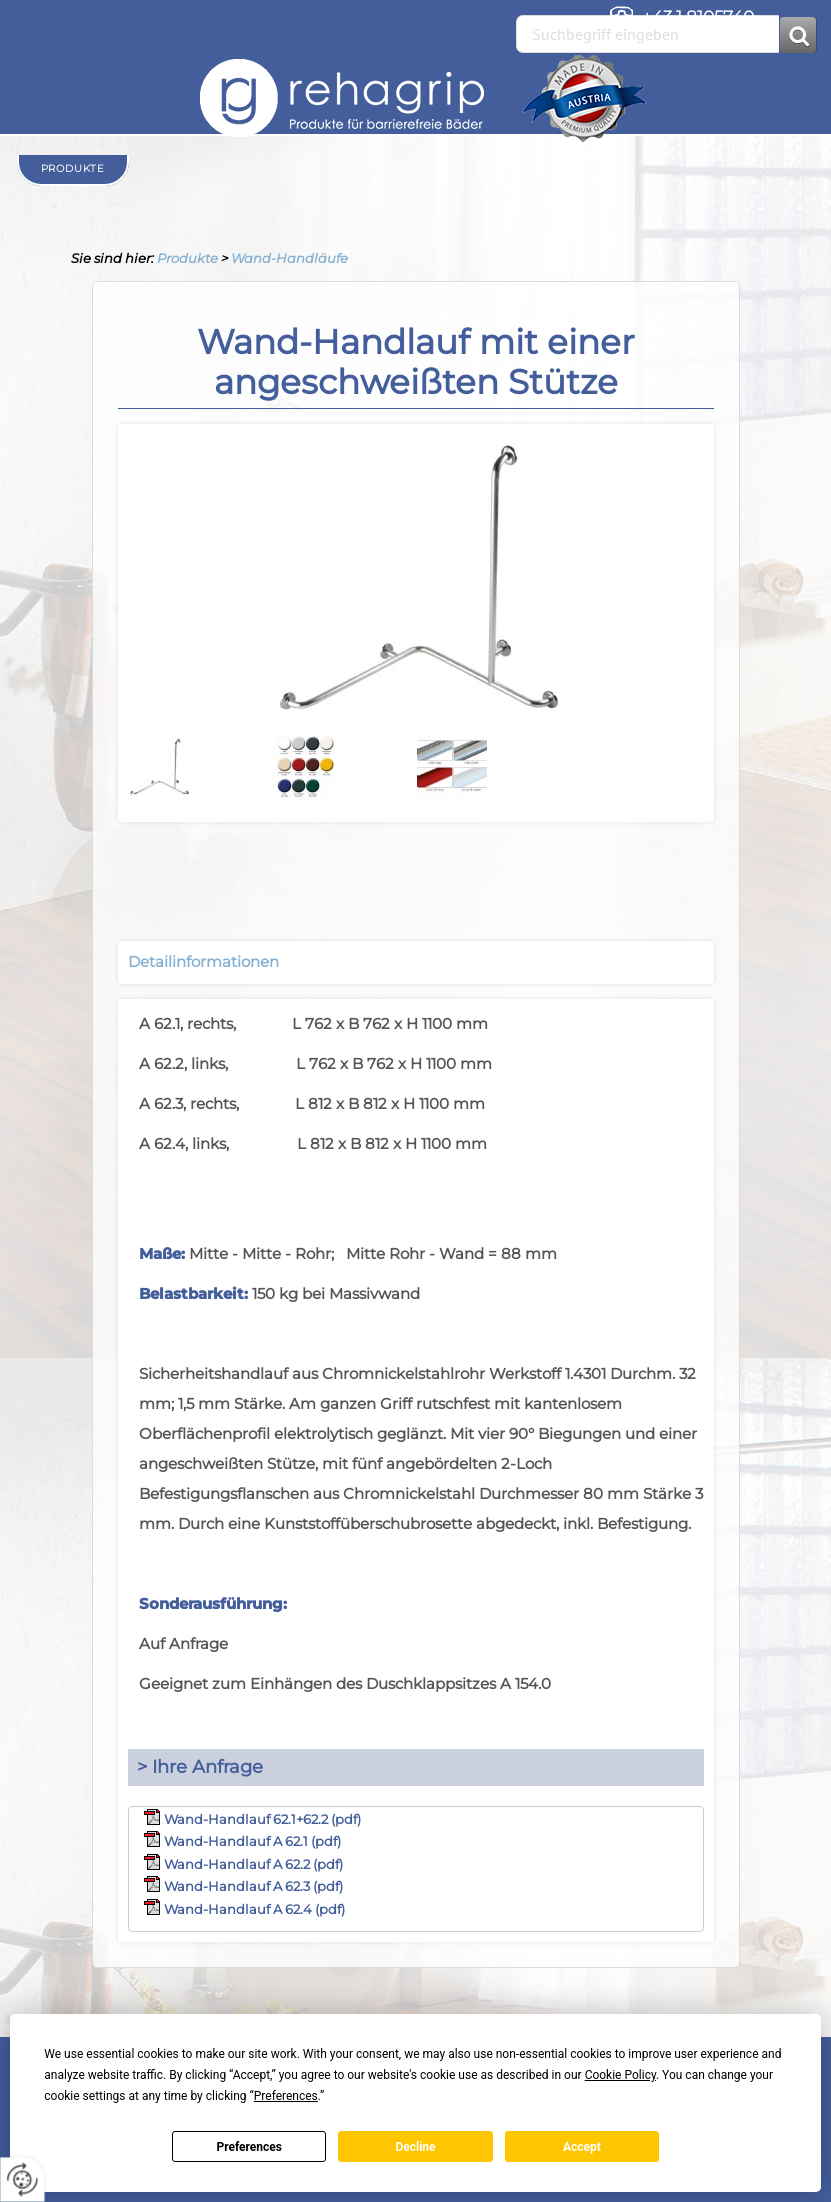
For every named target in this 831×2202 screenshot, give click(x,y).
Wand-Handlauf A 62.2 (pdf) (253, 1864)
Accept (582, 2147)
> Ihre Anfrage (200, 1767)
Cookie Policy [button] (620, 2075)
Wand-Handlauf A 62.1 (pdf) (252, 1841)
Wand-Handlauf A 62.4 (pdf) (254, 1909)
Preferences (249, 2147)
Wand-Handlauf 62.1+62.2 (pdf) (262, 1819)
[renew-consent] (22, 2179)
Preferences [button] (286, 2096)
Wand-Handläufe (289, 258)
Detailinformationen (203, 961)
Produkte (187, 258)
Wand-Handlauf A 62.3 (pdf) (253, 1886)
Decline (415, 2147)
